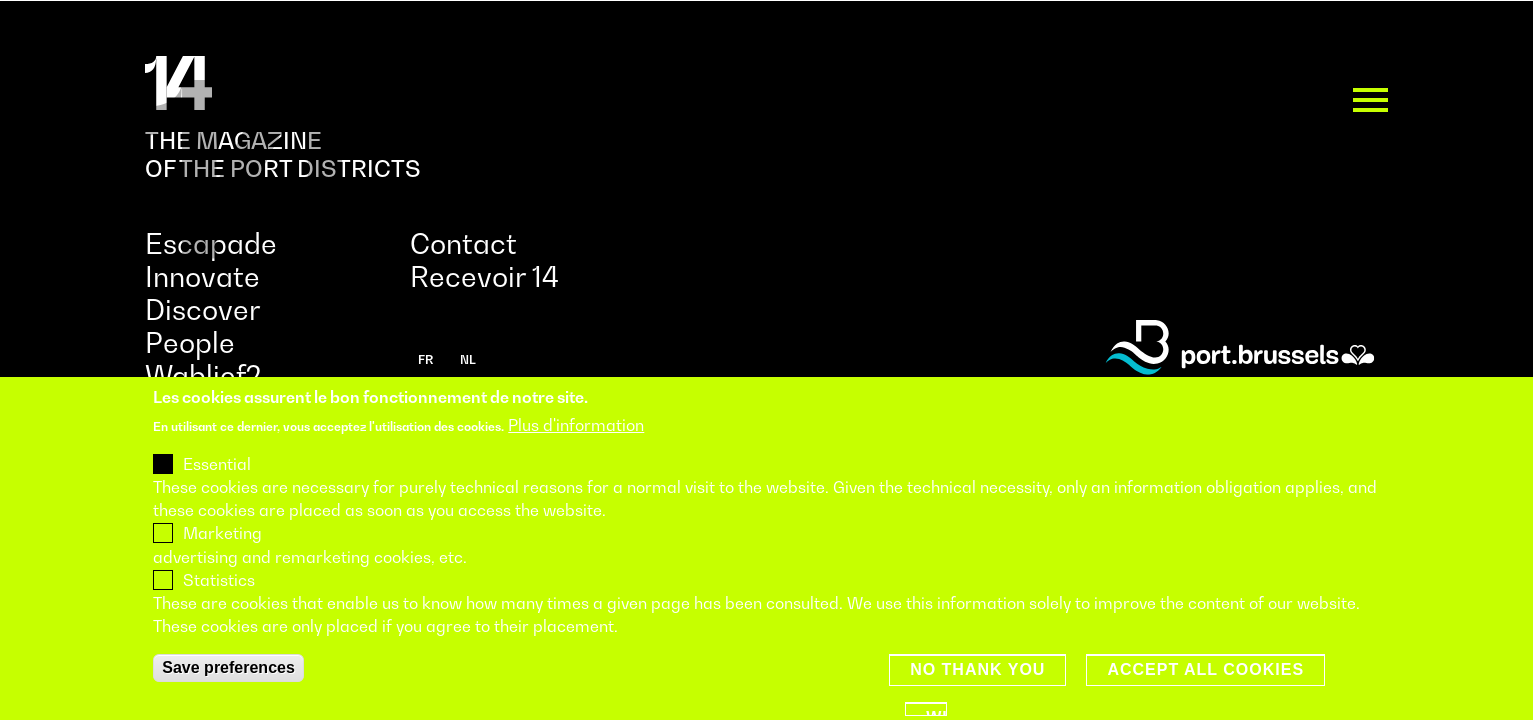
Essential (217, 491)
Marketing (222, 560)
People (190, 342)
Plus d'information (576, 451)
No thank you (977, 696)
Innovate (202, 276)
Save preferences (228, 694)
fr (425, 359)
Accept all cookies (1205, 696)
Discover (202, 309)
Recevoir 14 (484, 276)
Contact (463, 243)
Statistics (219, 606)
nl (468, 359)
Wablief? (203, 375)
